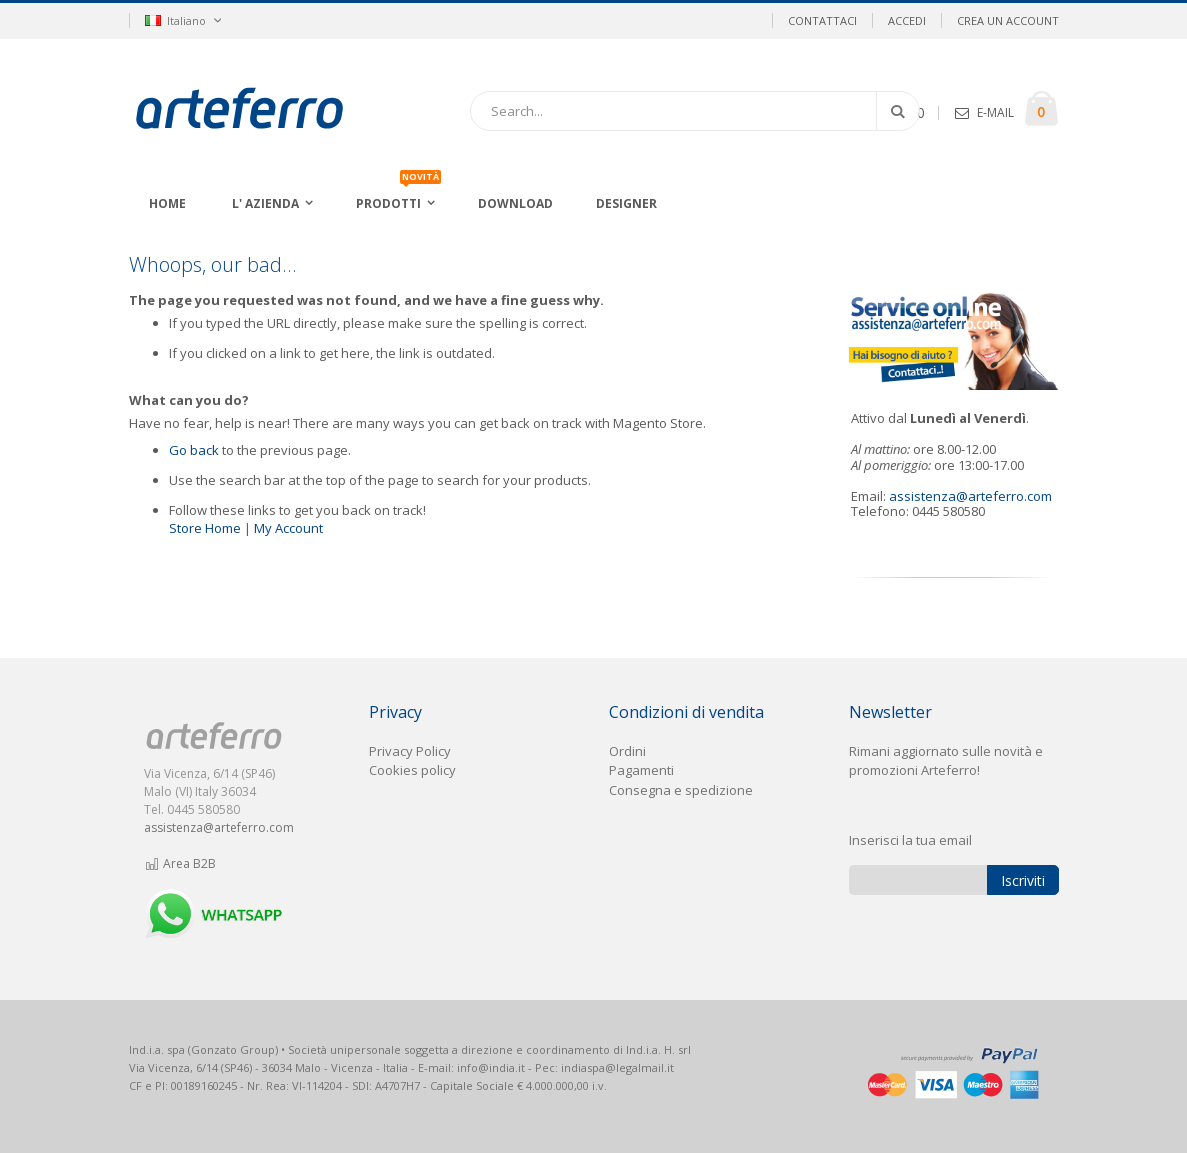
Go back (194, 450)
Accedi (907, 20)
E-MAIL (995, 112)
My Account (288, 528)
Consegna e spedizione (681, 790)
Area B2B (180, 863)
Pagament (640, 770)
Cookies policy (412, 770)
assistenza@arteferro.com (970, 496)
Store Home (205, 528)
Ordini (627, 751)
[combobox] (695, 111)
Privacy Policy (410, 751)
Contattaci (822, 20)
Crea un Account (1008, 20)
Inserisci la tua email (910, 840)
